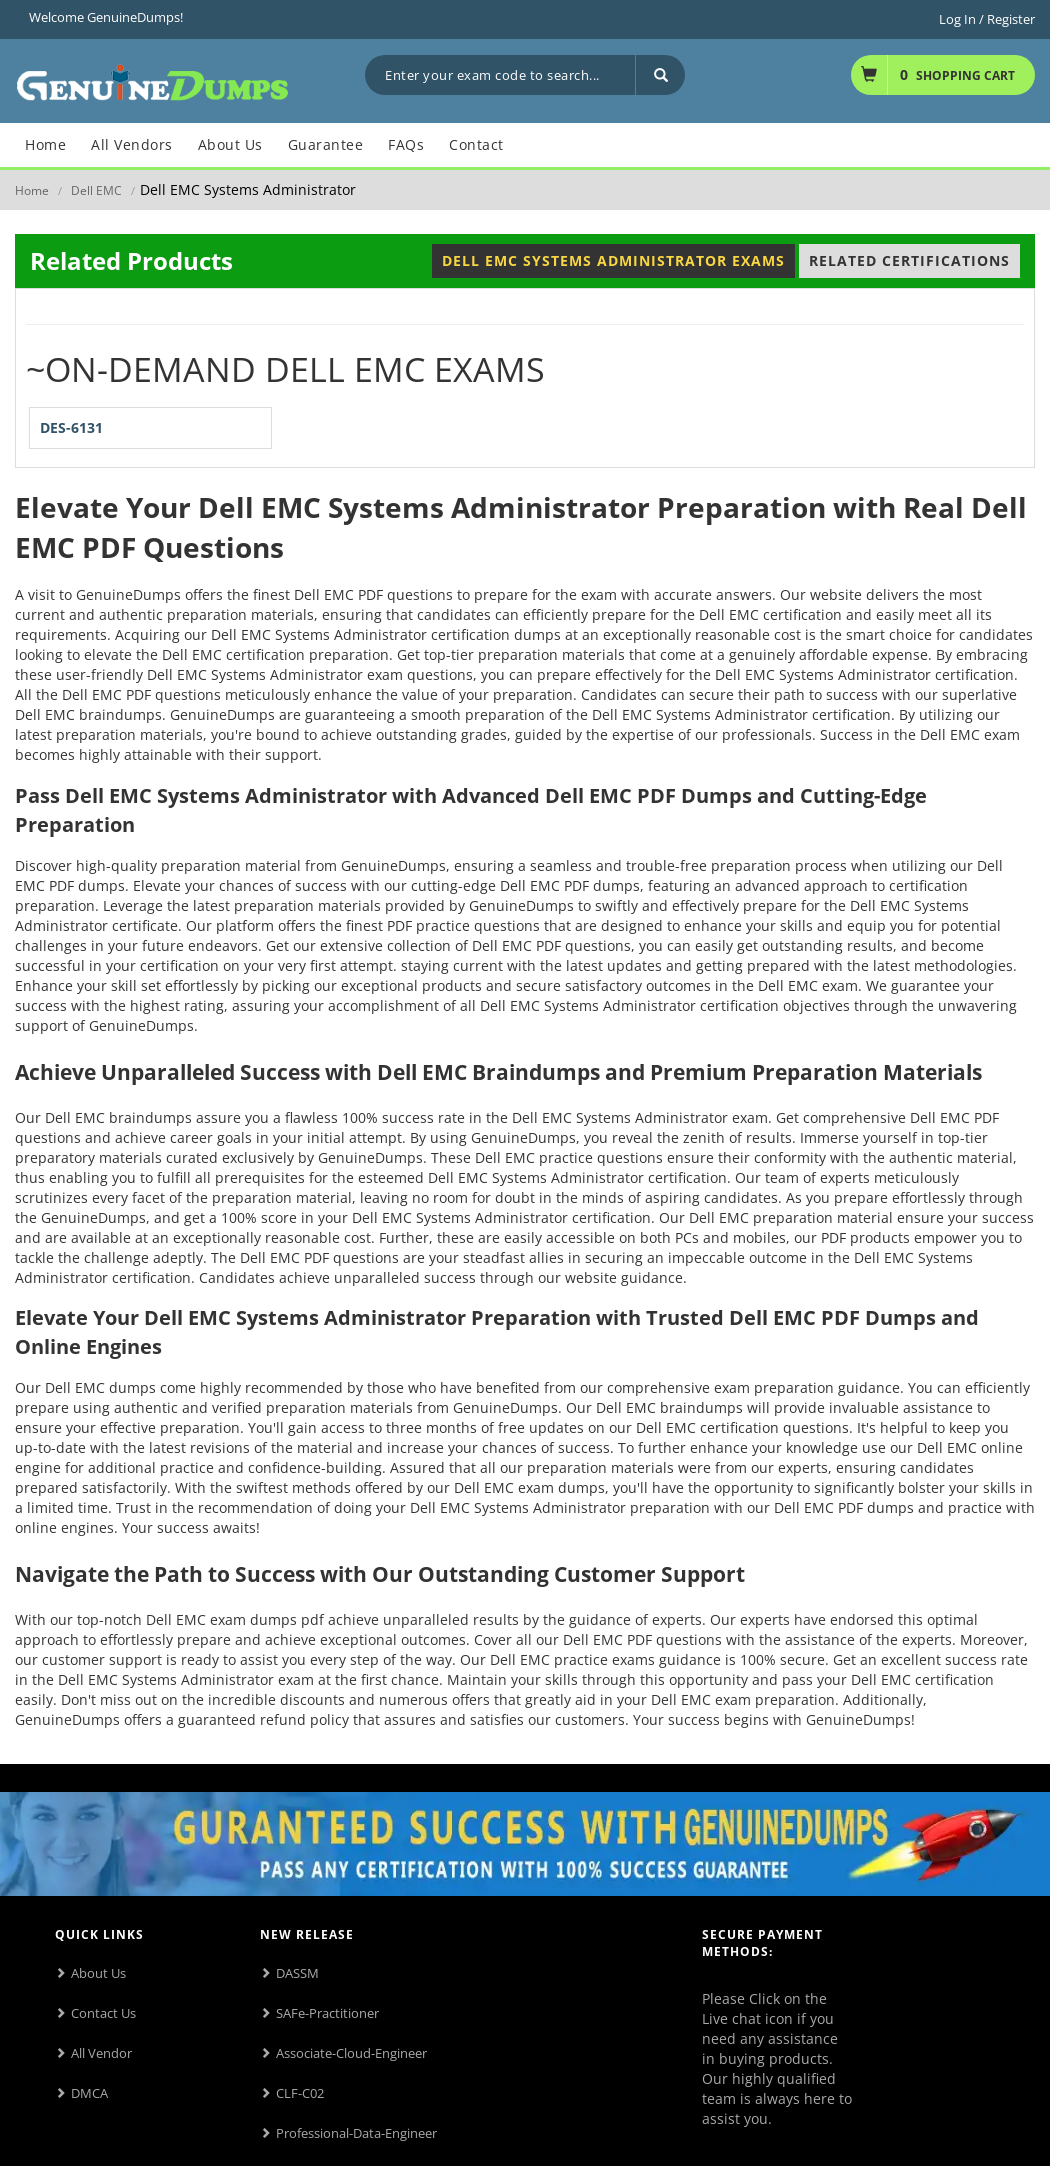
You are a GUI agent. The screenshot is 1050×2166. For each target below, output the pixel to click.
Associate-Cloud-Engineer (351, 2053)
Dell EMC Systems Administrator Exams (613, 260)
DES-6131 (71, 427)
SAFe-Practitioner (327, 2013)
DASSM (297, 1973)
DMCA (89, 2093)
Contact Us (103, 2013)
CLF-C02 (300, 2093)
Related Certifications (909, 260)
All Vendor (101, 2053)
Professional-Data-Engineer (356, 2133)
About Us (98, 1973)
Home (32, 190)
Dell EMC (96, 190)
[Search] (660, 75)
